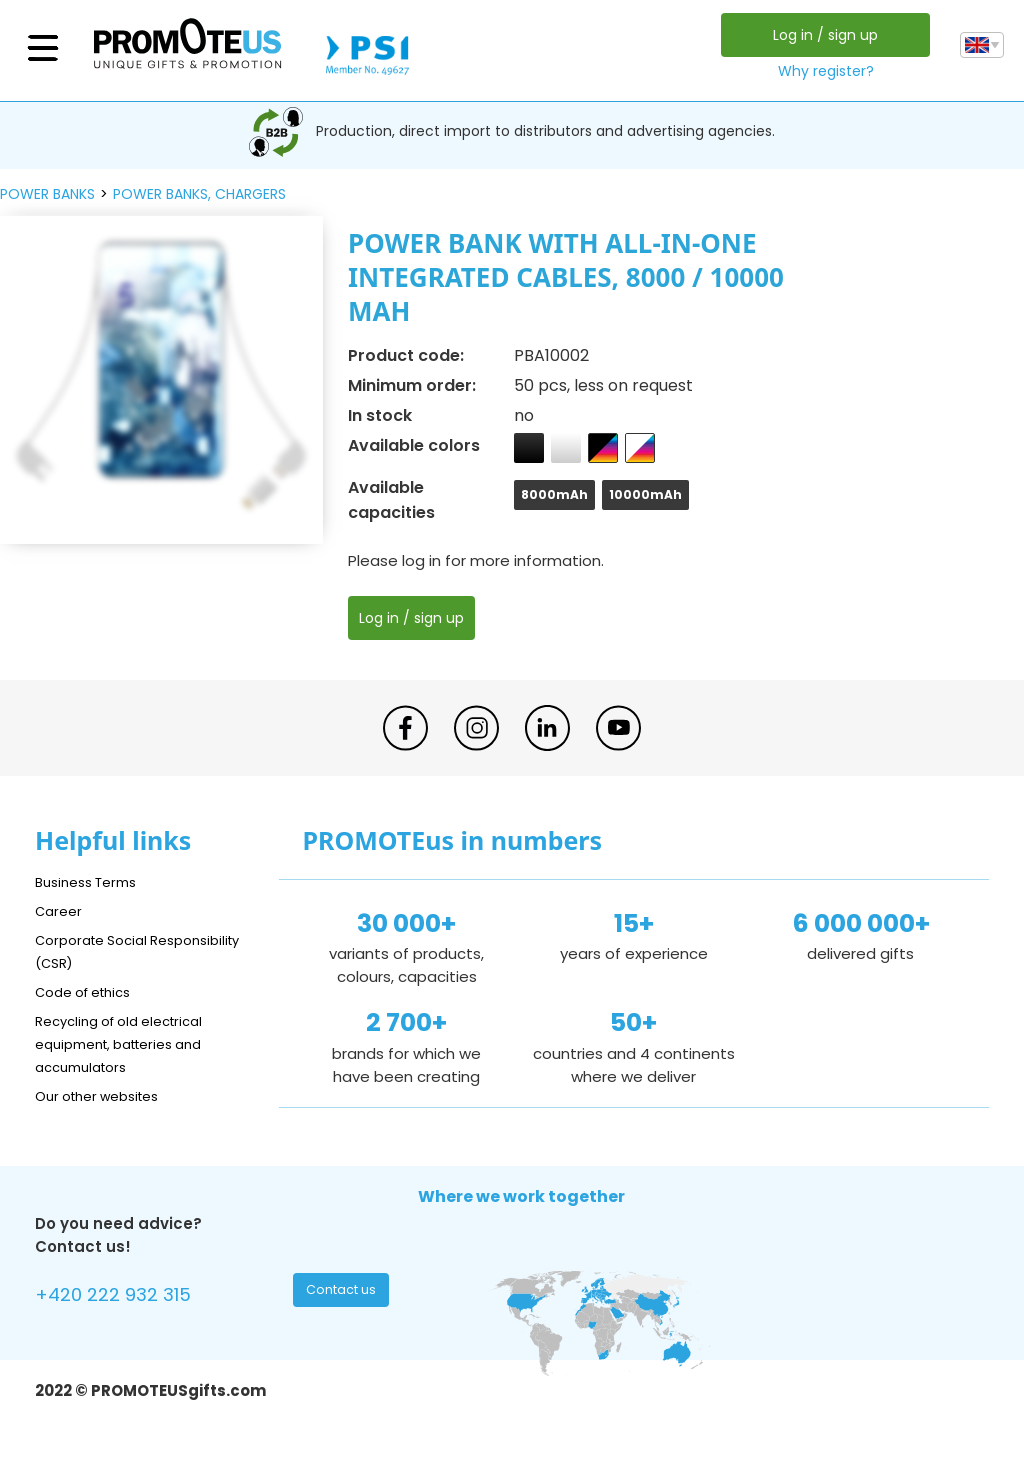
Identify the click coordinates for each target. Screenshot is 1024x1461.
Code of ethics (91, 991)
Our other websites (106, 1095)
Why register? (821, 71)
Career (61, 910)
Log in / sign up (820, 35)
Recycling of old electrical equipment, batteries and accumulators (131, 1043)
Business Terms (92, 881)
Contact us (343, 1295)
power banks (47, 194)
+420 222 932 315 (124, 1297)
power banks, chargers (199, 194)
